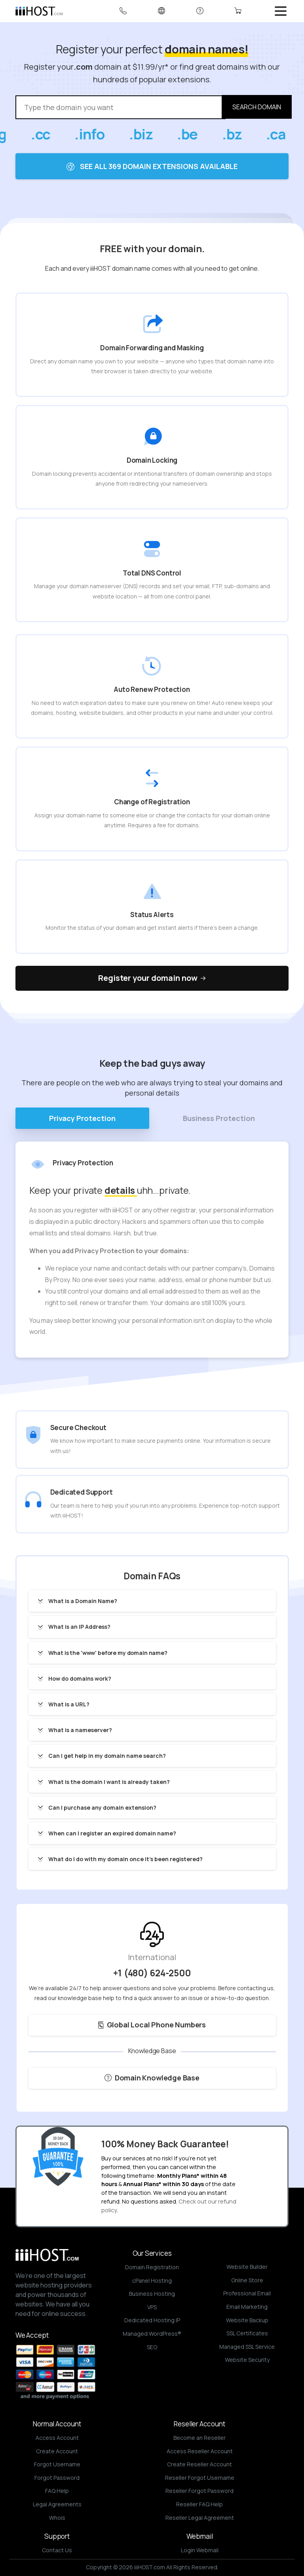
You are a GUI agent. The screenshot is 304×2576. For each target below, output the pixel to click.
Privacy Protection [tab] (82, 1118)
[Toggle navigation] (281, 11)
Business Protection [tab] (219, 1118)
